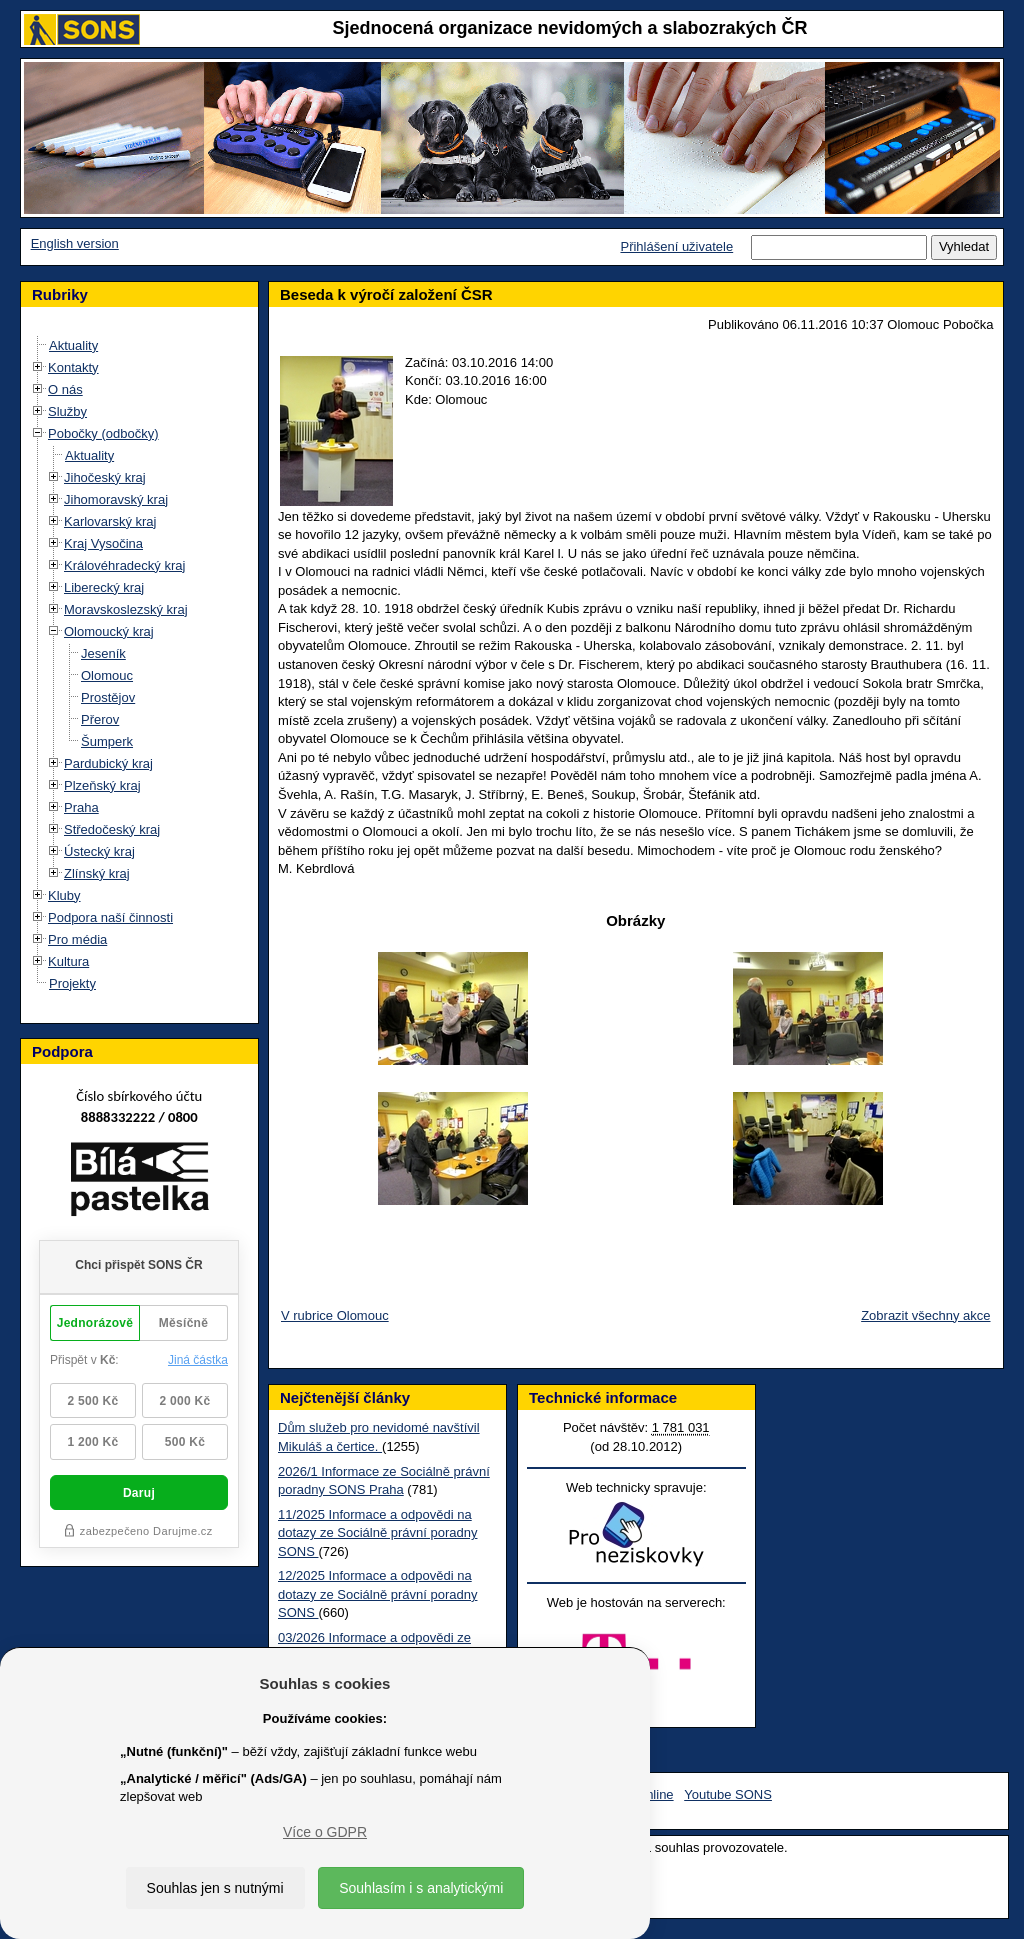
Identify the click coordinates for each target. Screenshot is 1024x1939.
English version (75, 243)
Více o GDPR (325, 1832)
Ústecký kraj (99, 851)
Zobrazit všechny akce (925, 1315)
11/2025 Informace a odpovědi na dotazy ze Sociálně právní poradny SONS (377, 1533)
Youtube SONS (728, 1794)
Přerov (100, 719)
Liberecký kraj (104, 587)
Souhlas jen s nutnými (215, 1888)
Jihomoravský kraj (116, 499)
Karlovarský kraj (110, 521)
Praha (81, 807)
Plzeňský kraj (102, 785)
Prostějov (108, 697)
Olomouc (107, 675)
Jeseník (103, 653)
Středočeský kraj (112, 829)
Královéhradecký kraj (124, 565)
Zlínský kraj (97, 873)
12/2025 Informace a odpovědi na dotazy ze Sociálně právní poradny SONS (377, 1594)
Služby (67, 411)
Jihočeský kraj (105, 477)
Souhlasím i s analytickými (421, 1888)
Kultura (68, 961)
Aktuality (73, 345)
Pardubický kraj (108, 763)
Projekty (72, 983)
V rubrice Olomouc (335, 1315)
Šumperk (107, 741)
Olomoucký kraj (109, 631)
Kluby (64, 895)
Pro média (77, 939)
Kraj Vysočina (103, 543)
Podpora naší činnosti (110, 917)
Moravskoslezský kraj (126, 609)
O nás (65, 389)
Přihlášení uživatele (676, 246)
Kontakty (73, 367)
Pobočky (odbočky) (103, 433)
